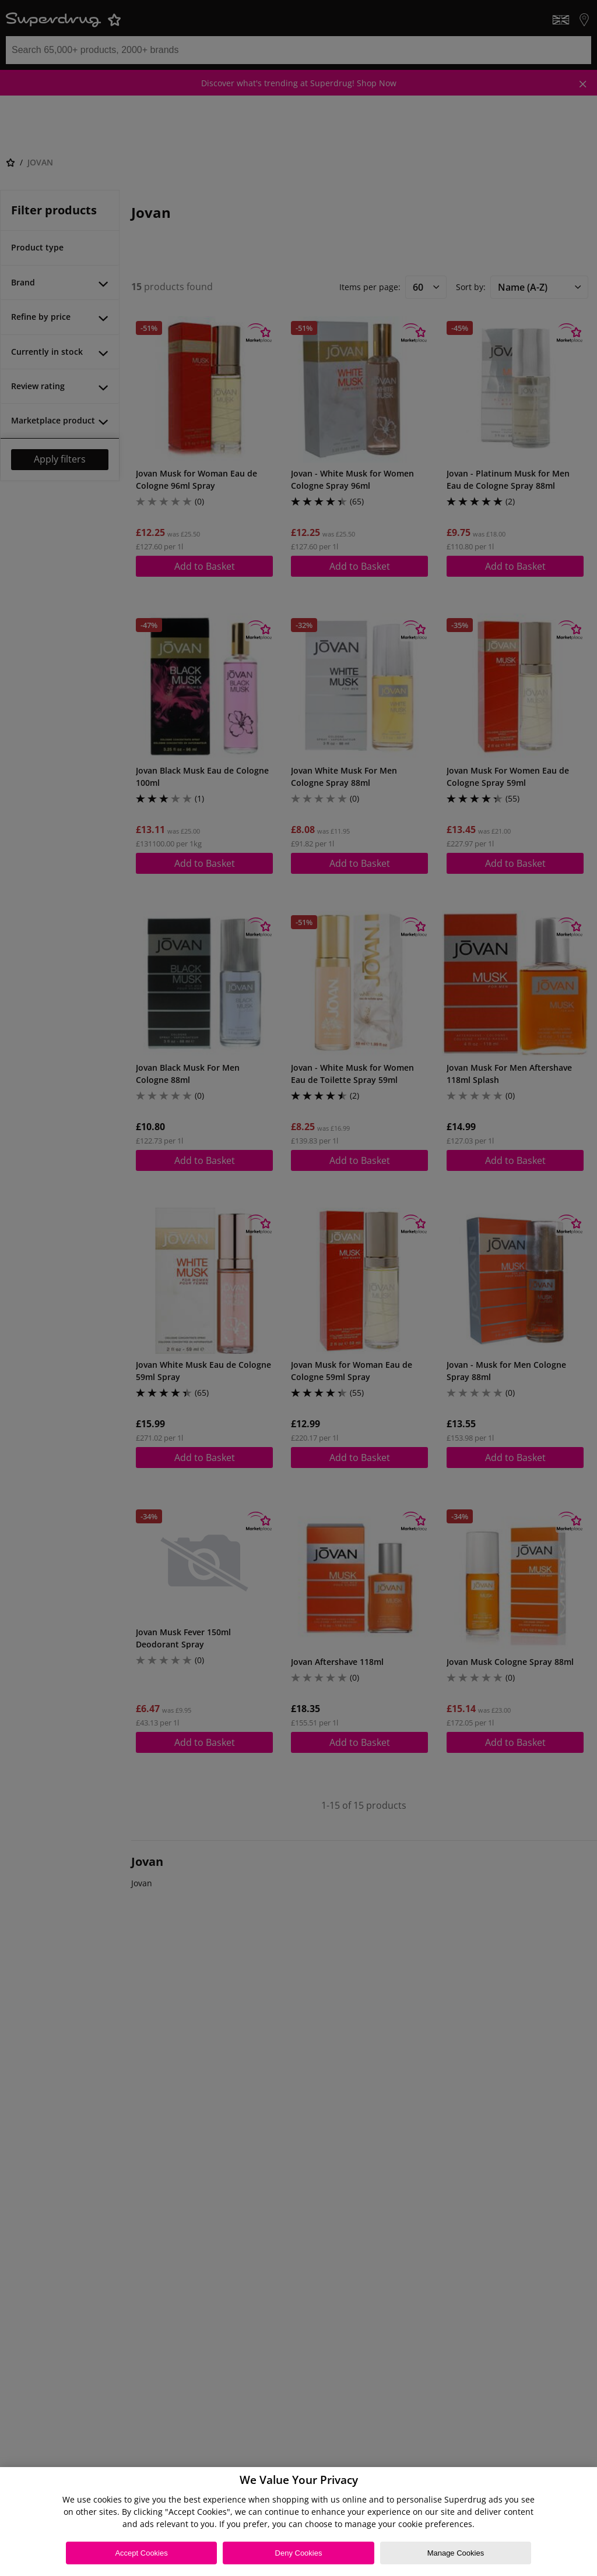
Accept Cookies (141, 2553)
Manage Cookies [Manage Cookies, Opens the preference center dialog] (455, 2553)
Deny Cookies (298, 2553)
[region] (298, 2521)
